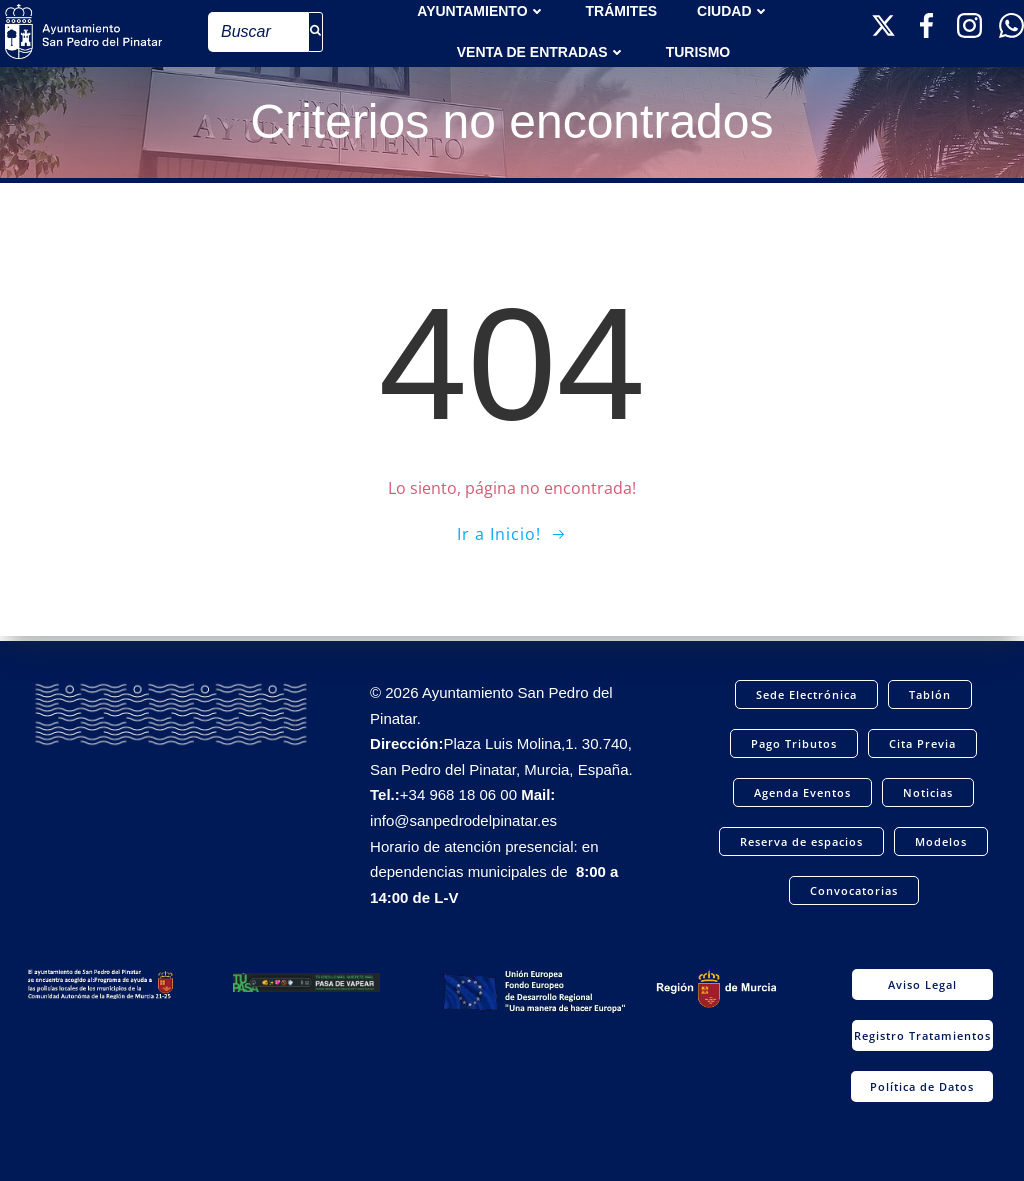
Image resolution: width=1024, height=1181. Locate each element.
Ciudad (733, 10)
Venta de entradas (541, 51)
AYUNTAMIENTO (481, 10)
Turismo (698, 51)
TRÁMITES (622, 10)
